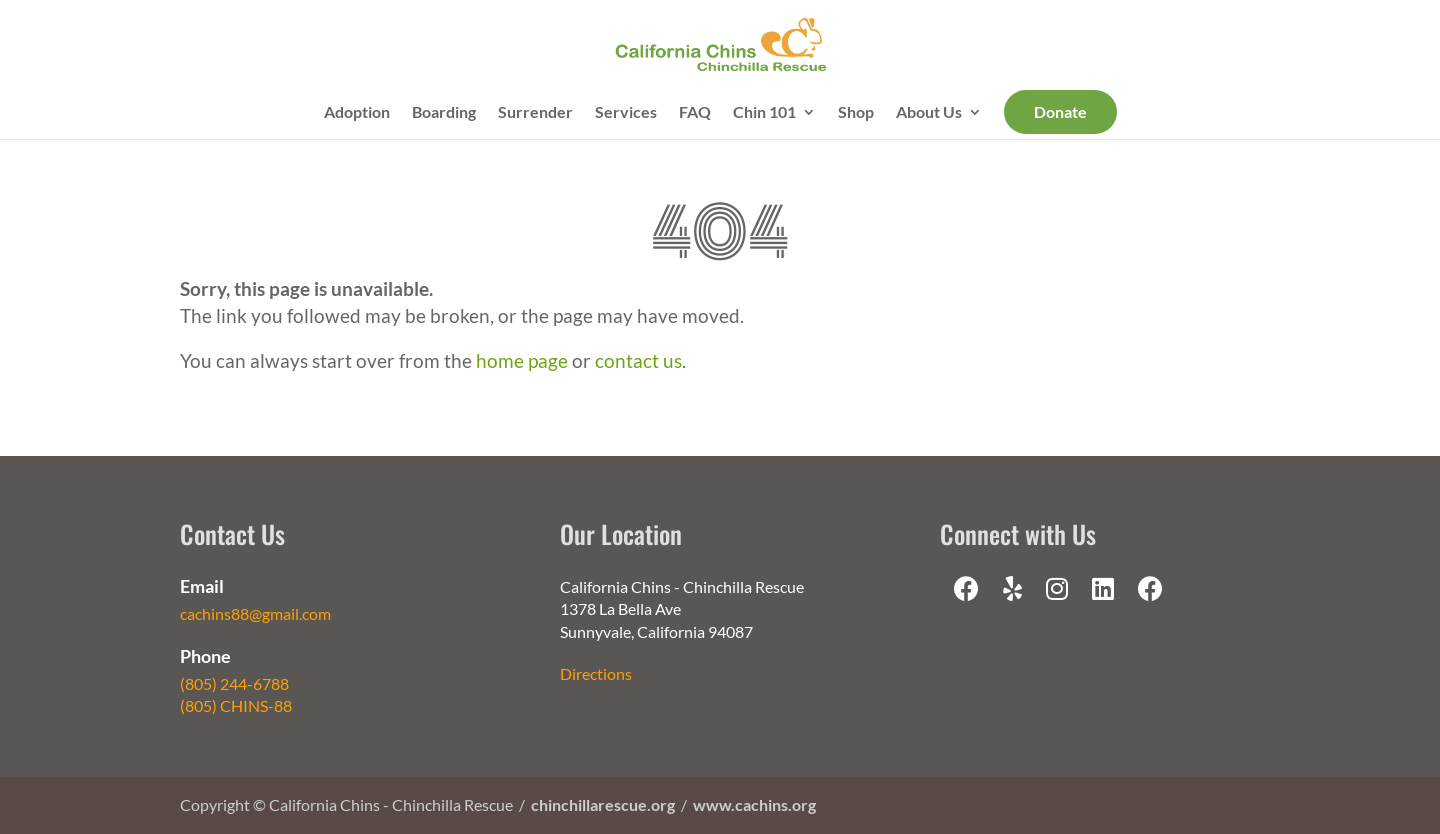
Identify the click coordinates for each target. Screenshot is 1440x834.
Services (626, 113)
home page (522, 360)
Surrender (535, 113)
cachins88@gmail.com (255, 613)
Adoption (357, 113)
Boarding (444, 113)
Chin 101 (764, 113)
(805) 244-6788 (234, 683)
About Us (929, 113)
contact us (638, 360)
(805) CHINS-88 (236, 705)
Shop (856, 113)
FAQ (695, 113)
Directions (596, 673)
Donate (1060, 111)
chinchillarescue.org (603, 804)
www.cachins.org (754, 804)
